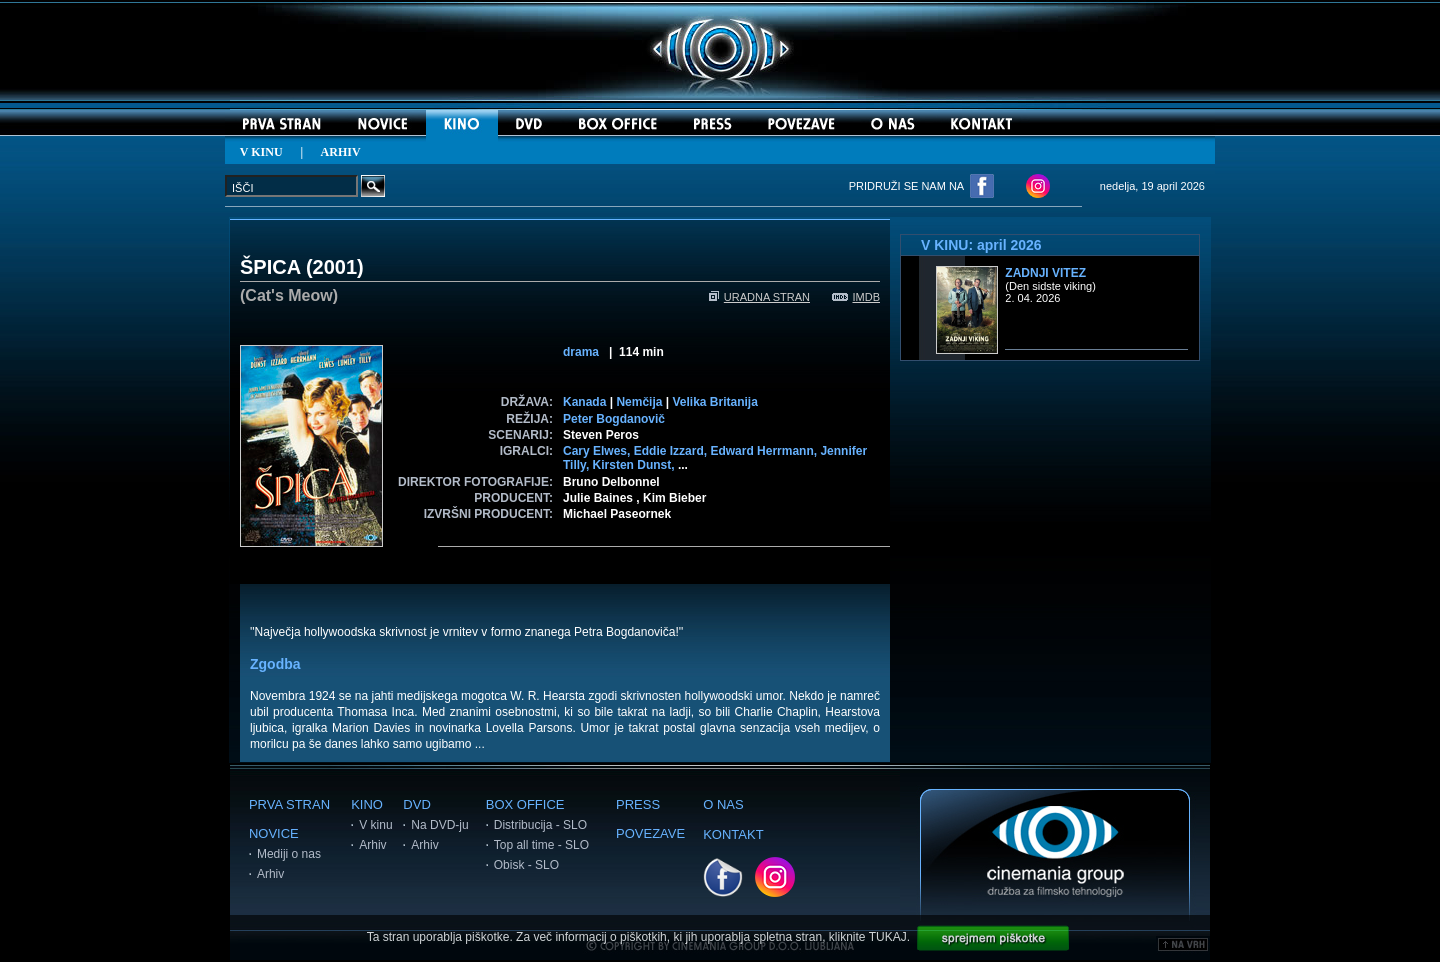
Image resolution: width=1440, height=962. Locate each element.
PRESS (638, 804)
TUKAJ (888, 937)
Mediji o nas (289, 854)
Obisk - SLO (526, 865)
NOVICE (274, 833)
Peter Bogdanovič (614, 419)
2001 (335, 267)
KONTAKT (733, 834)
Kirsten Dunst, (635, 465)
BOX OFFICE (525, 804)
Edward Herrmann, (765, 451)
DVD (416, 804)
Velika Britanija (714, 402)
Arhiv (270, 874)
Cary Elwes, (598, 451)
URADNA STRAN (759, 297)
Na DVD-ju (439, 825)
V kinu (375, 825)
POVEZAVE (650, 833)
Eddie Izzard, (672, 451)
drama (581, 352)
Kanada (584, 402)
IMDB (856, 297)
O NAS (723, 804)
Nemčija (639, 402)
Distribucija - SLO (540, 825)
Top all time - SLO (541, 845)
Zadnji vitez (1045, 273)
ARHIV (341, 152)
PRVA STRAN (289, 804)
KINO (367, 804)
